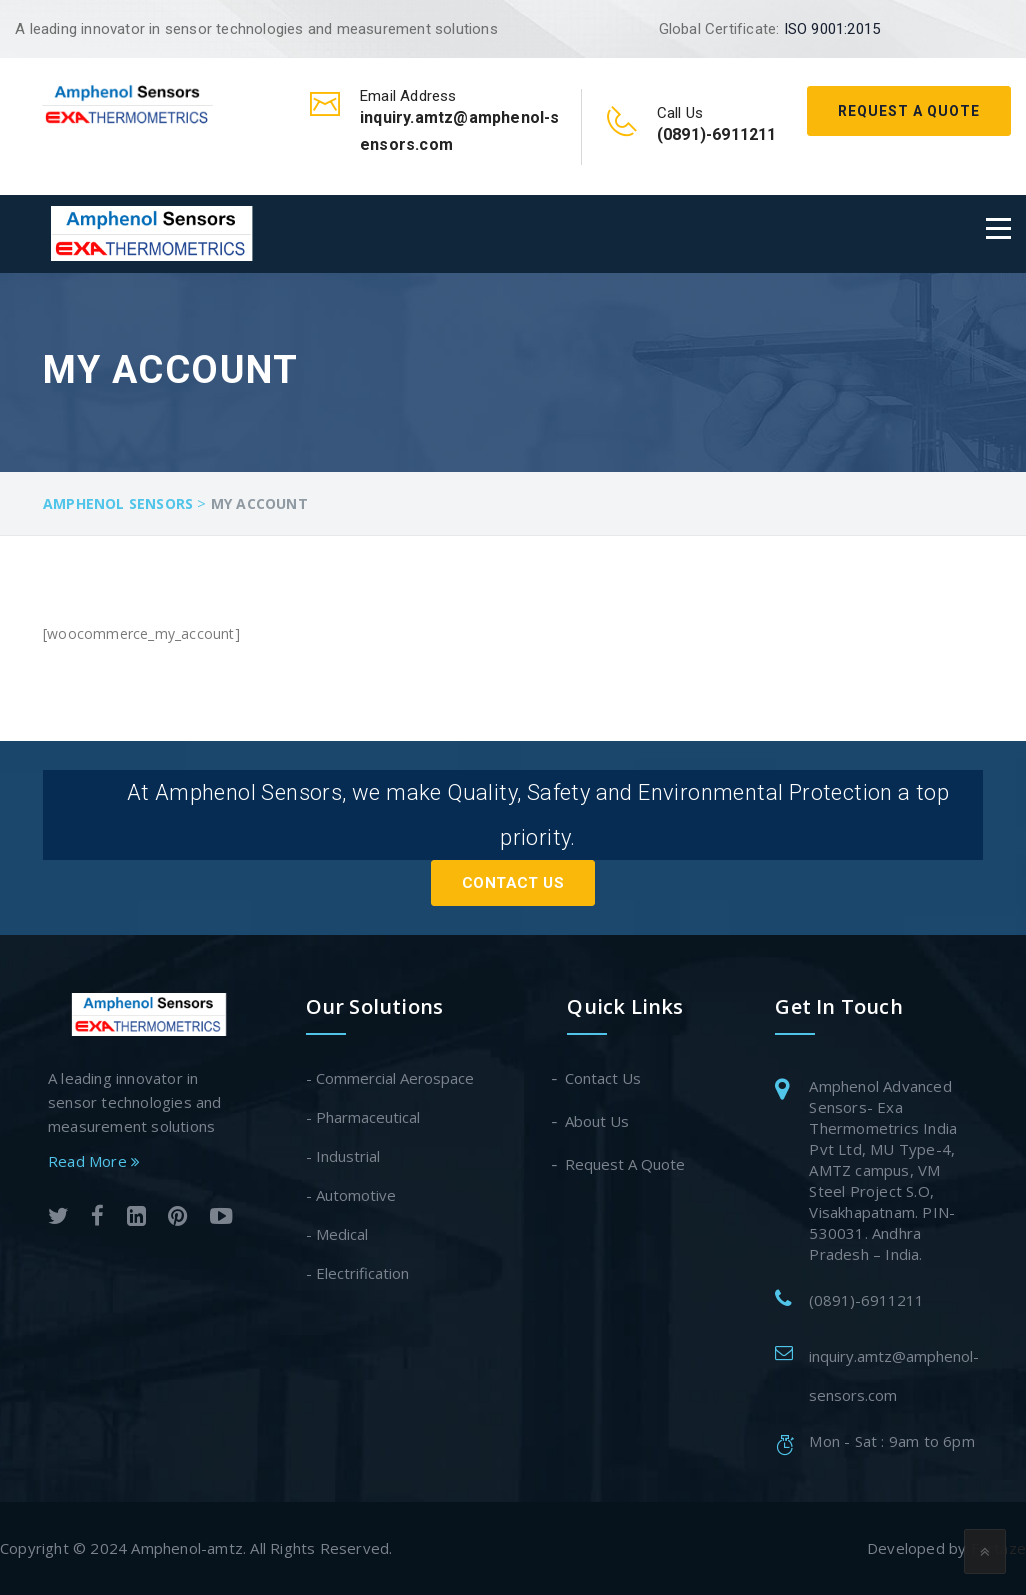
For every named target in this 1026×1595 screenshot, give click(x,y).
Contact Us (513, 883)
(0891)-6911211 (866, 1300)
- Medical (337, 1234)
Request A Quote (909, 111)
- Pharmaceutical (363, 1117)
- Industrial (343, 1156)
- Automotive (351, 1195)
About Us (598, 1121)
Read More (94, 1160)
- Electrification (357, 1273)
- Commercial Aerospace (390, 1078)
